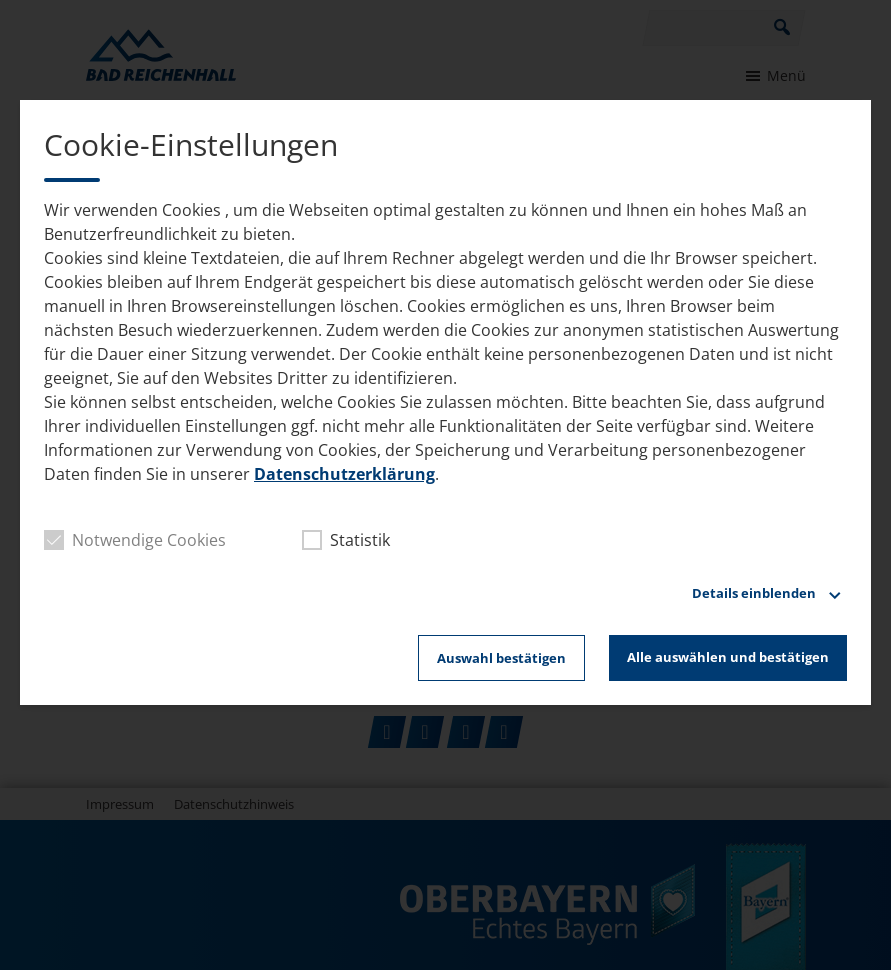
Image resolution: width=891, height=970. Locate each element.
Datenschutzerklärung (344, 474)
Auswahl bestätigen (501, 658)
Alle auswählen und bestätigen (728, 657)
